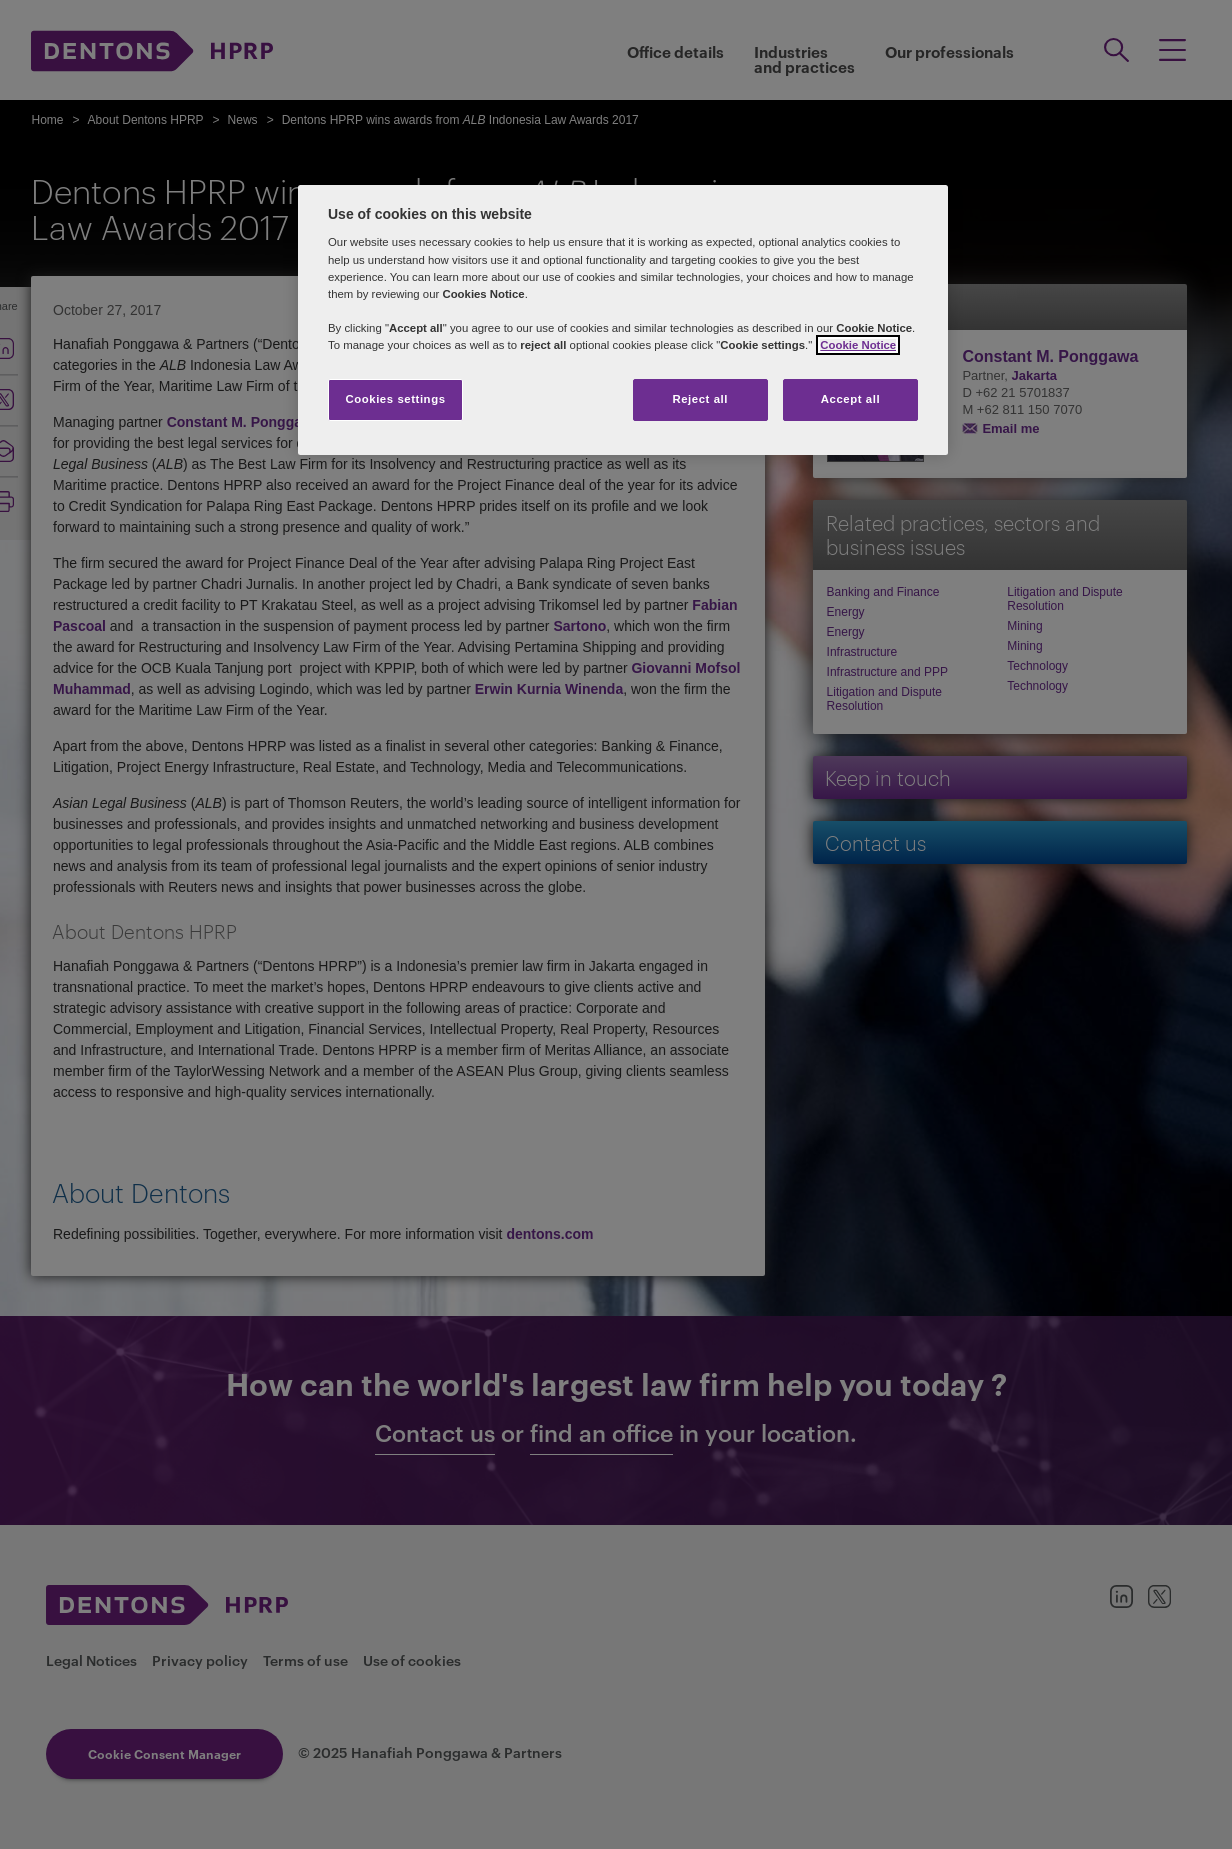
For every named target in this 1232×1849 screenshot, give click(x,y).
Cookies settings (395, 399)
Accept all (850, 399)
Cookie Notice (858, 345)
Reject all (700, 399)
